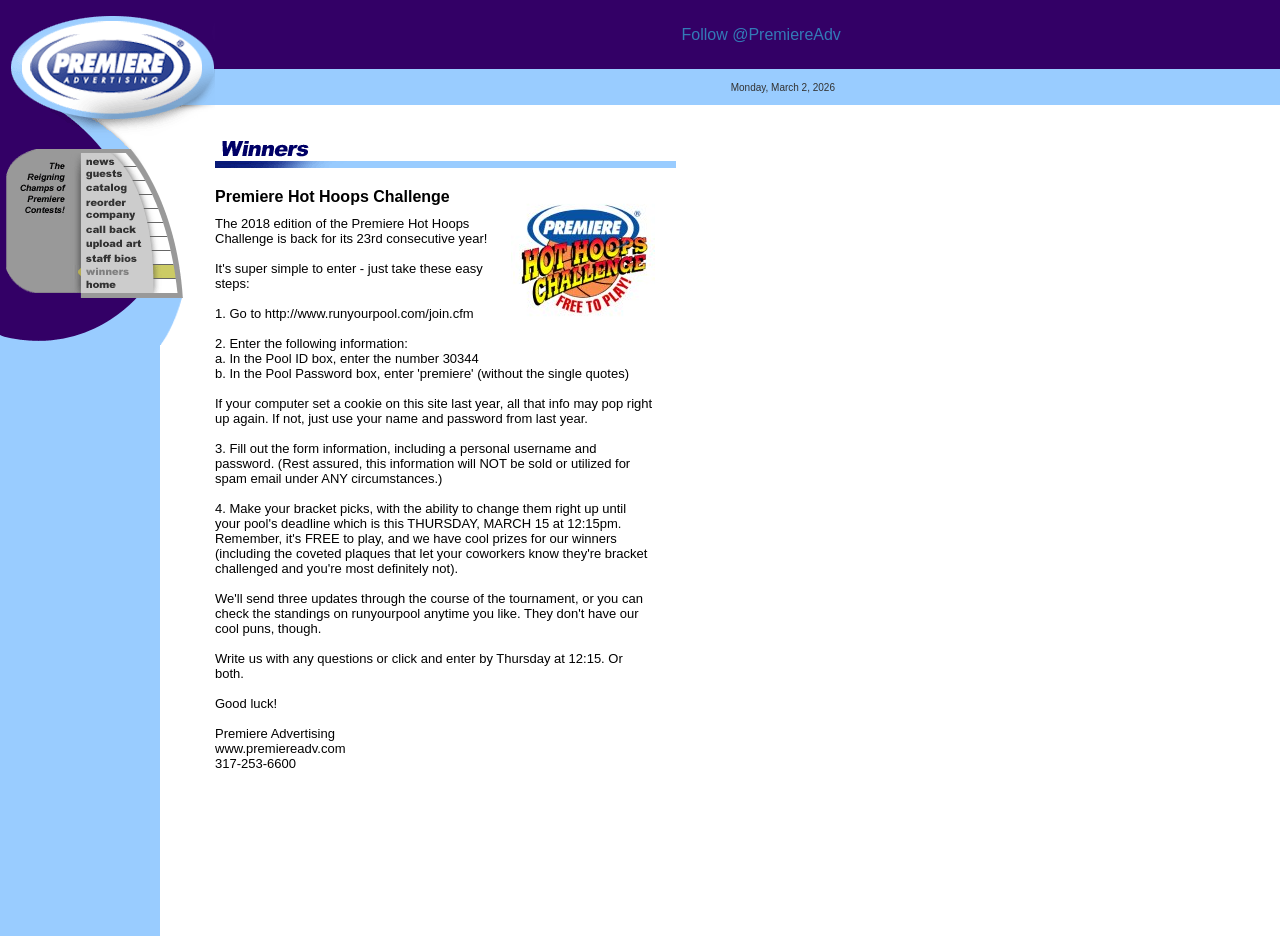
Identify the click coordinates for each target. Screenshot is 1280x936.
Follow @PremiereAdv (760, 34)
